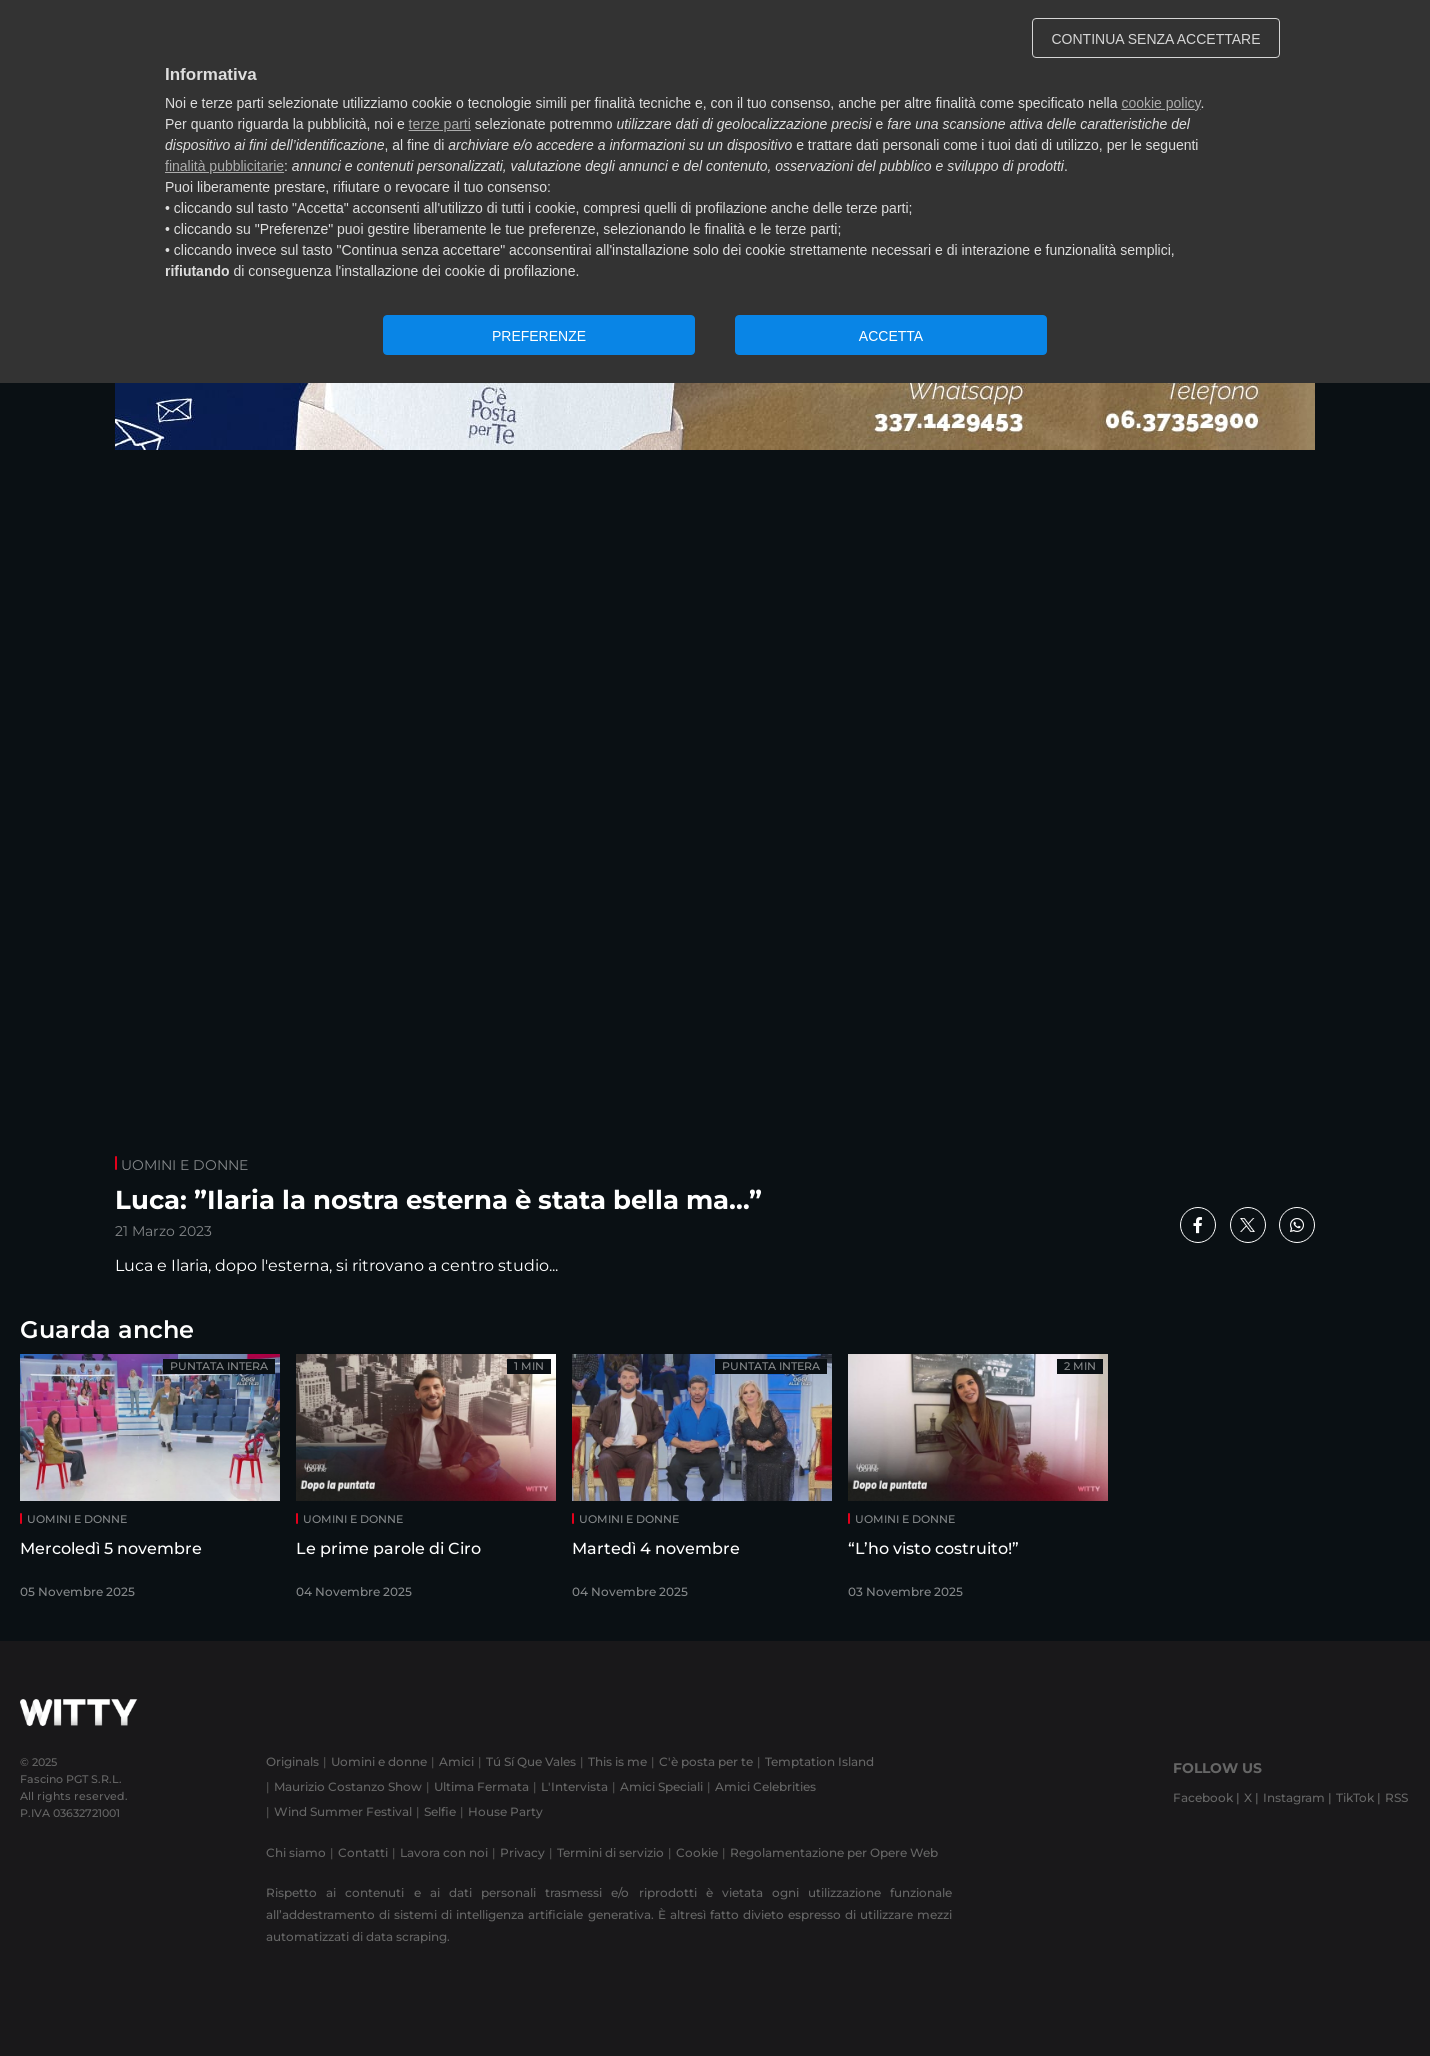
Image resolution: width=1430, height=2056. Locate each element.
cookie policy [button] (1160, 103)
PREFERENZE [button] (539, 336)
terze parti (440, 124)
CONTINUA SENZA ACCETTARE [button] (1156, 39)
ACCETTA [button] (891, 336)
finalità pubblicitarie (224, 166)
